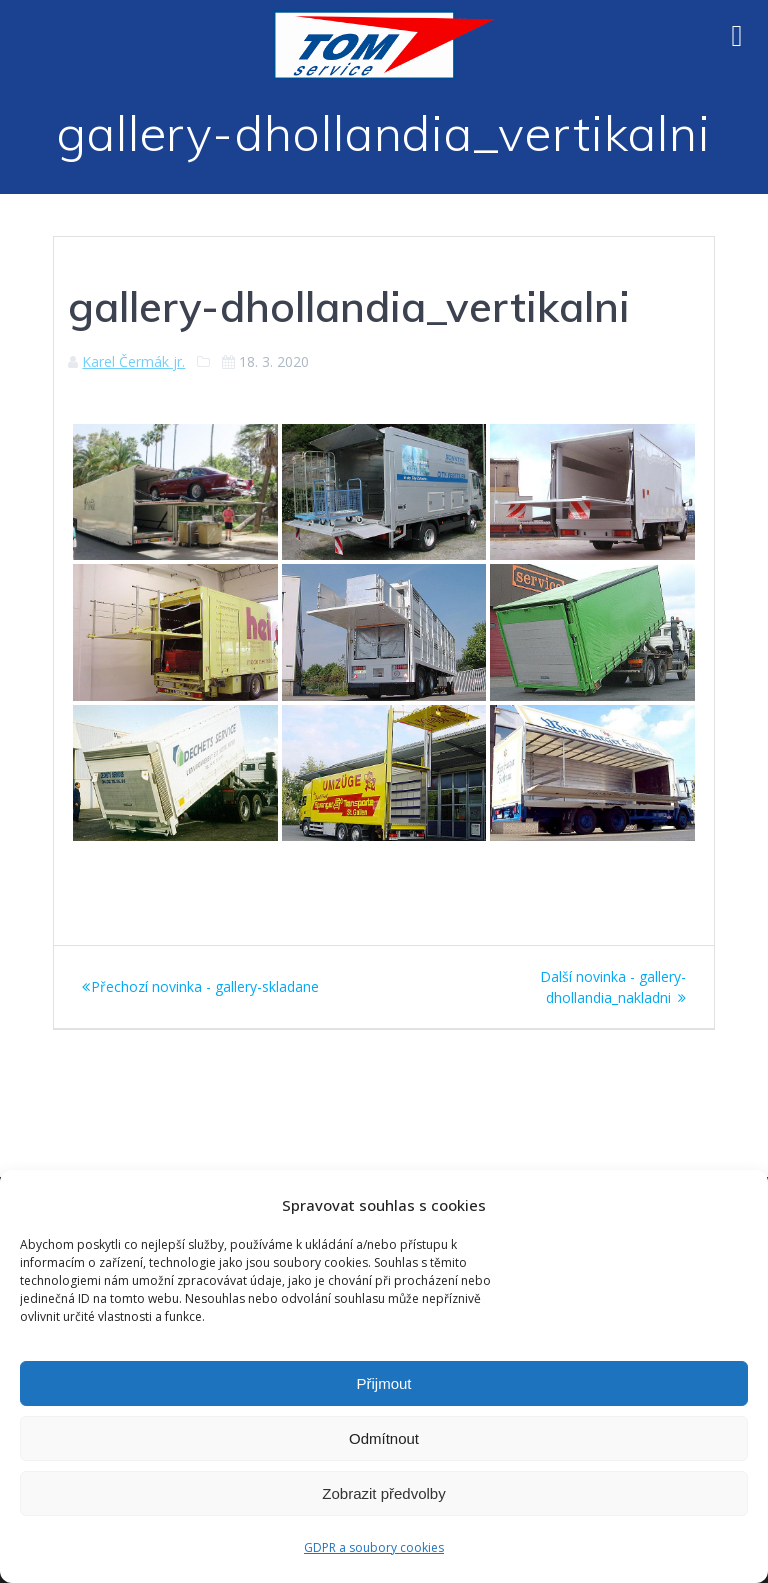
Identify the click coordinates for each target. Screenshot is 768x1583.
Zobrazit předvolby (383, 1493)
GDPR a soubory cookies (374, 1547)
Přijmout (383, 1383)
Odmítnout (384, 1438)
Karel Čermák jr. (133, 361)
